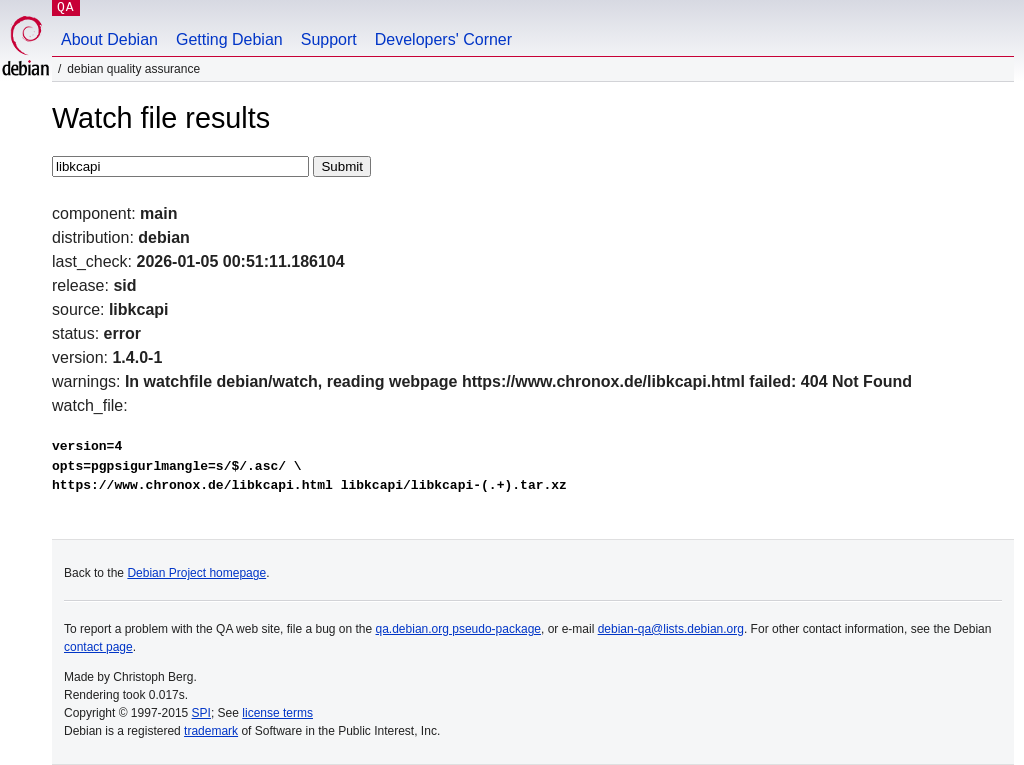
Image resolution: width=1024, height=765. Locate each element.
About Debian (109, 39)
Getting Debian (229, 39)
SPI (201, 713)
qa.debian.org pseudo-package (458, 629)
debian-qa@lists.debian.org (671, 629)
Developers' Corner (443, 39)
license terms (277, 713)
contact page (98, 647)
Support (329, 39)
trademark (211, 731)
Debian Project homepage (196, 573)
